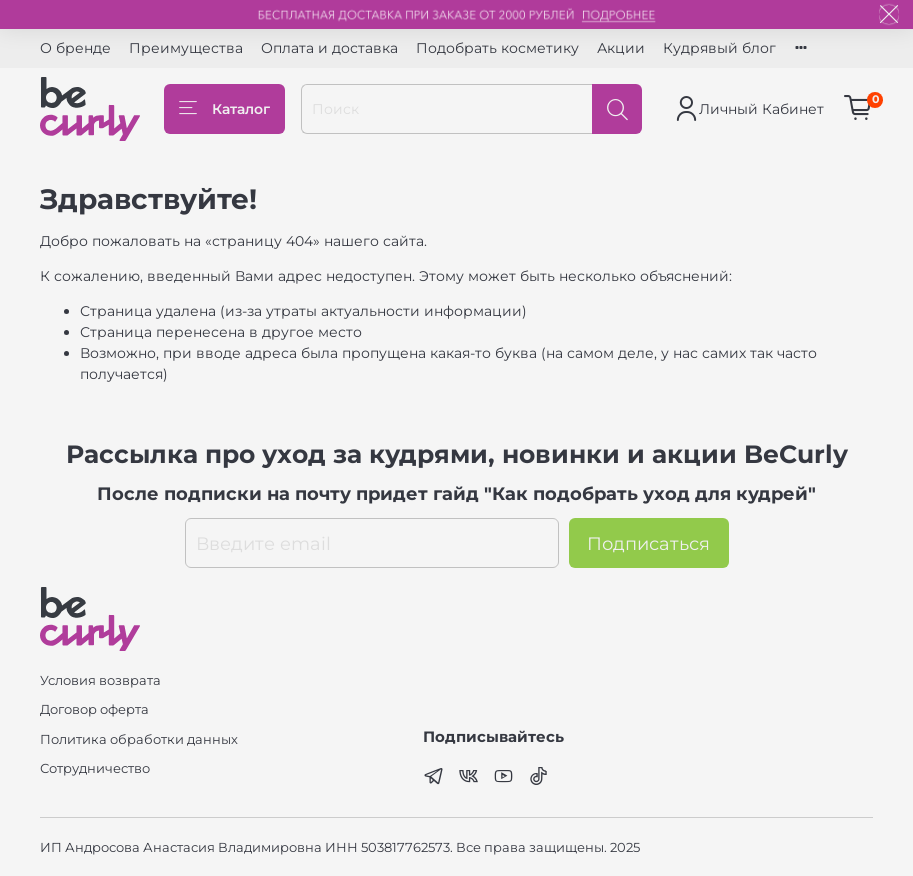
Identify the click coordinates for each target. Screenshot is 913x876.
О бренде (75, 48)
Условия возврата (100, 680)
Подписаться (648, 543)
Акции (621, 48)
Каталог (224, 109)
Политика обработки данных (139, 739)
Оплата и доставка (329, 48)
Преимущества (186, 48)
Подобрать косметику (497, 48)
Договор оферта (94, 709)
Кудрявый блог (719, 48)
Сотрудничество (95, 768)
